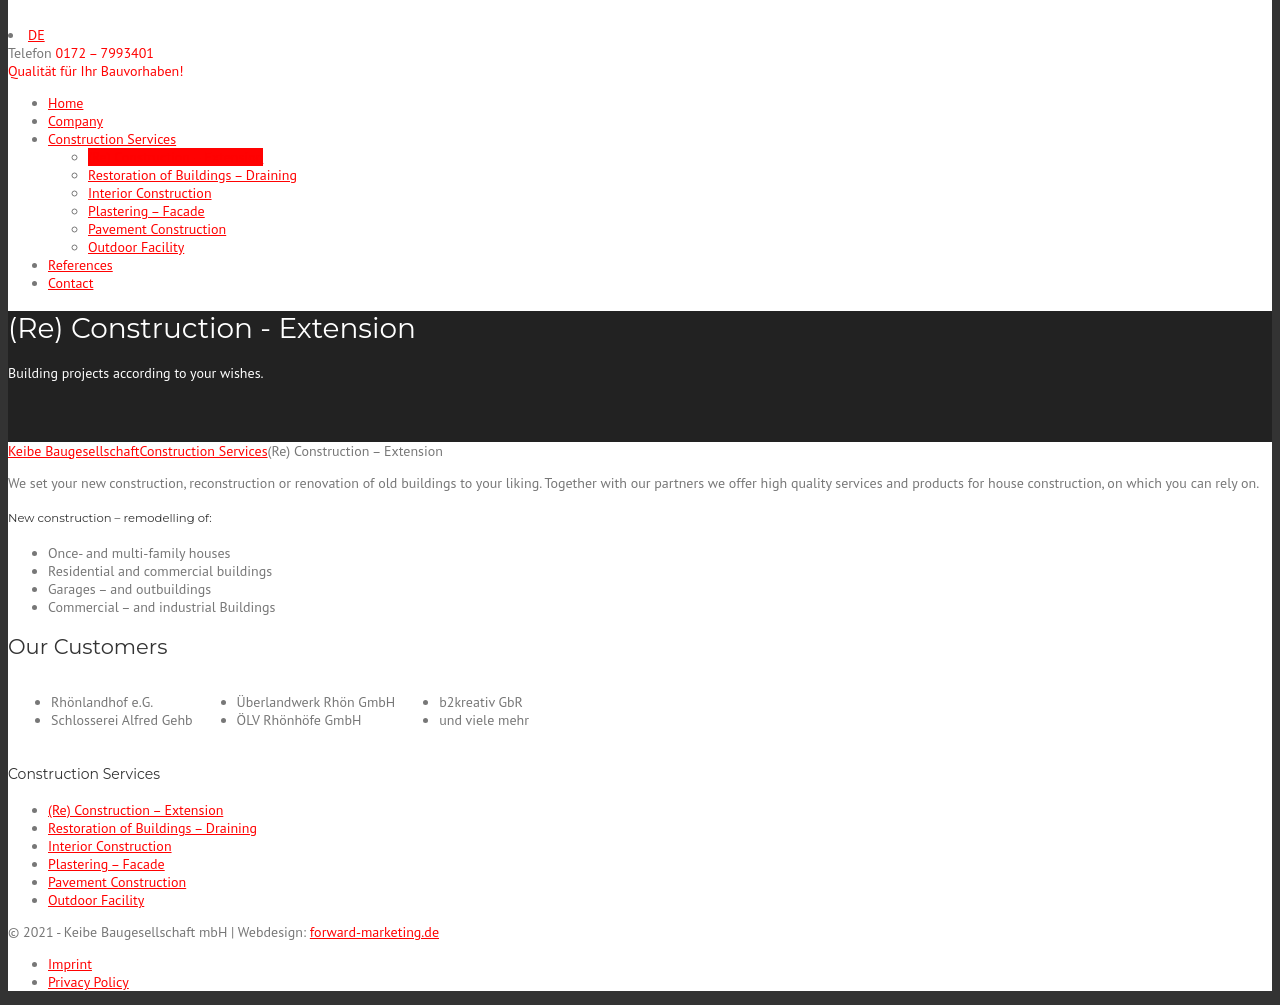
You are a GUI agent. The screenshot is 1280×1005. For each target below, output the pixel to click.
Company (75, 121)
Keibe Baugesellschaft (73, 451)
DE (36, 35)
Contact (70, 283)
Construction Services (112, 139)
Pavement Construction (157, 229)
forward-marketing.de (374, 932)
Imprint (70, 964)
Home (65, 103)
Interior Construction (150, 193)
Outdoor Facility (136, 247)
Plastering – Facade (146, 211)
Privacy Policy (88, 982)
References (80, 265)
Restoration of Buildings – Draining (192, 175)
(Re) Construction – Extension (175, 157)
